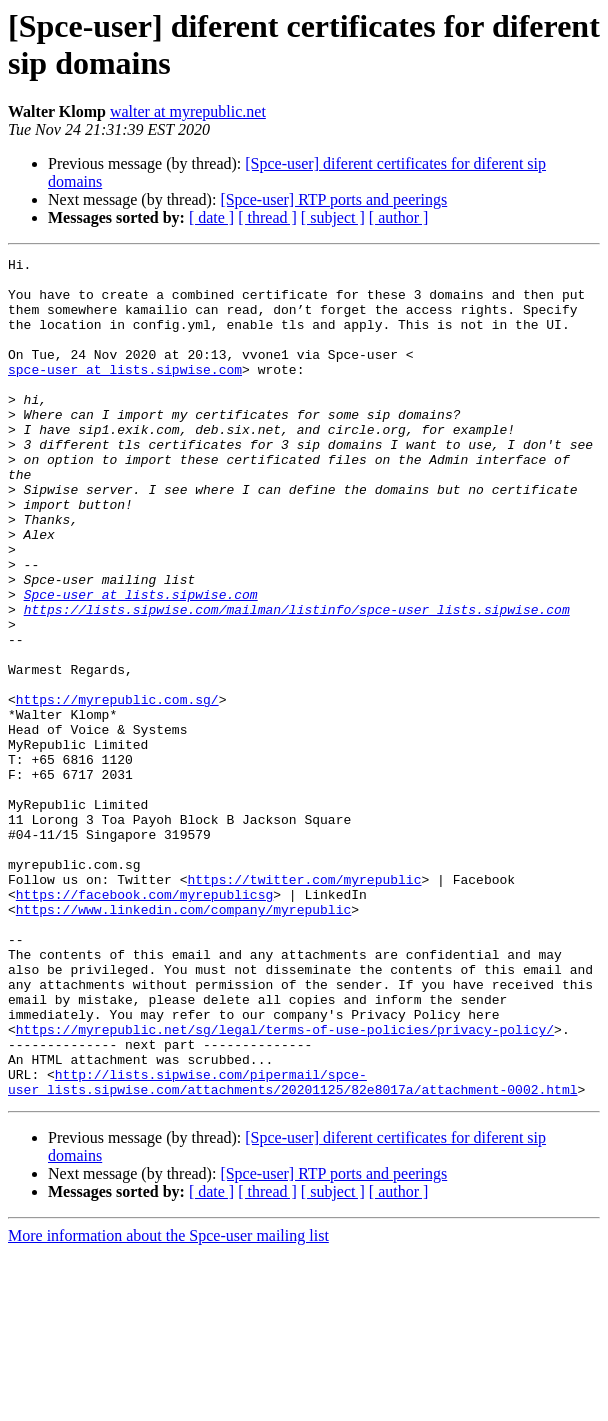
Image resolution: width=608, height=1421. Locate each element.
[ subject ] (333, 217)
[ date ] (211, 217)
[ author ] (399, 217)
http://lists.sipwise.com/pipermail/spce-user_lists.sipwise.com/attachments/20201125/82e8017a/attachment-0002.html (292, 1248)
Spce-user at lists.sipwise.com (141, 663)
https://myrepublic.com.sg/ (117, 789)
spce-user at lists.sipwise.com (125, 393)
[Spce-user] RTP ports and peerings (333, 199)
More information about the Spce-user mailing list (168, 1403)
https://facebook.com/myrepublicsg (144, 1023)
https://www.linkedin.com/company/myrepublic (183, 1041)
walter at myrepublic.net (188, 111)
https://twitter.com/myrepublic (304, 1005)
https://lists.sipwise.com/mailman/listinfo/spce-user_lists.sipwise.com (297, 681)
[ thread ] (267, 217)
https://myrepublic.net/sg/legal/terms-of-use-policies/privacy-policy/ (285, 1185)
